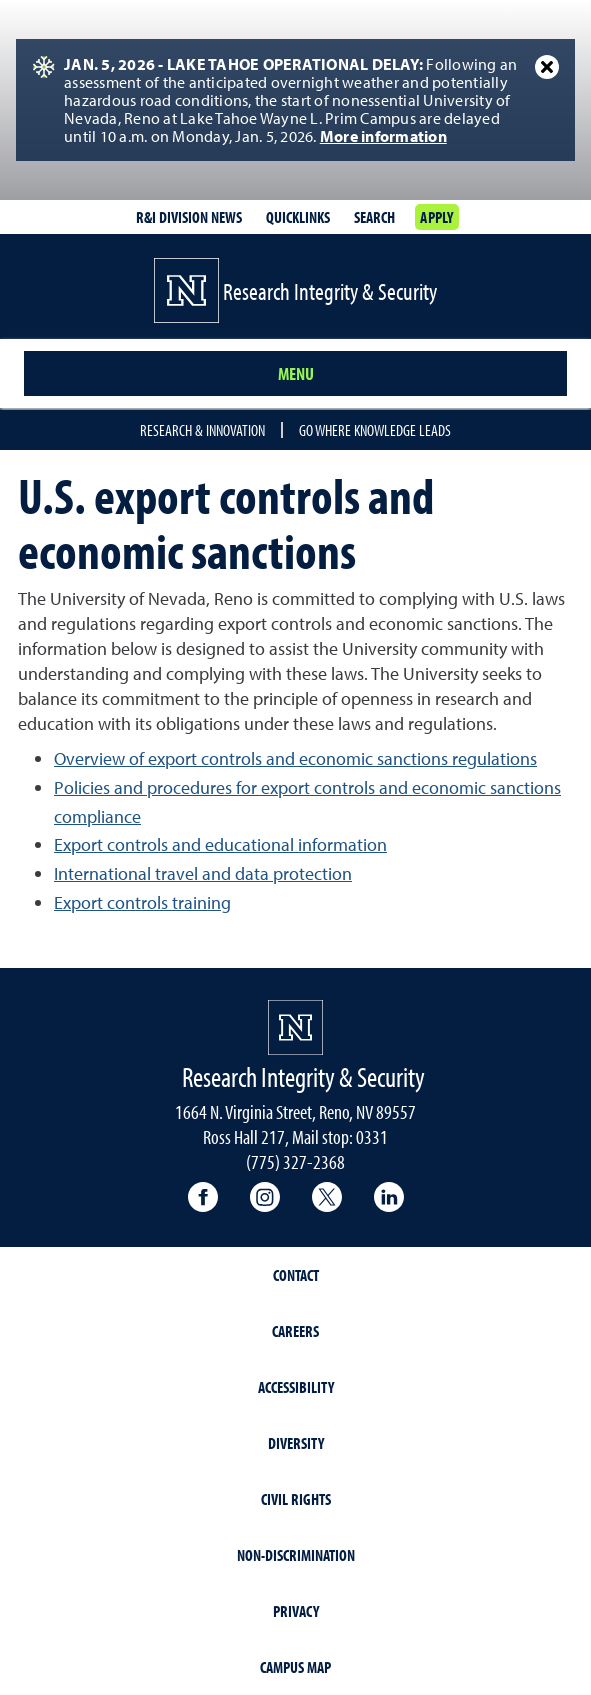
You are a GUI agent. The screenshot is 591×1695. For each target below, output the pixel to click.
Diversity (296, 1443)
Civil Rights (296, 1499)
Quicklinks (298, 217)
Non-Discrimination (296, 1555)
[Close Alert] (547, 67)
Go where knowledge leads (375, 430)
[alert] (295, 100)
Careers (295, 1331)
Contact (296, 1275)
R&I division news (189, 217)
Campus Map (295, 1667)
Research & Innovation (202, 430)
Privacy (296, 1611)
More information (383, 136)
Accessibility (296, 1387)
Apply (436, 217)
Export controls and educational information (220, 844)
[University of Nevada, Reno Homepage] (295, 1027)
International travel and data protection (203, 873)
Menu (296, 373)
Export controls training (142, 902)
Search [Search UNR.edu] (374, 217)
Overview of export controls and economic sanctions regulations (295, 758)
